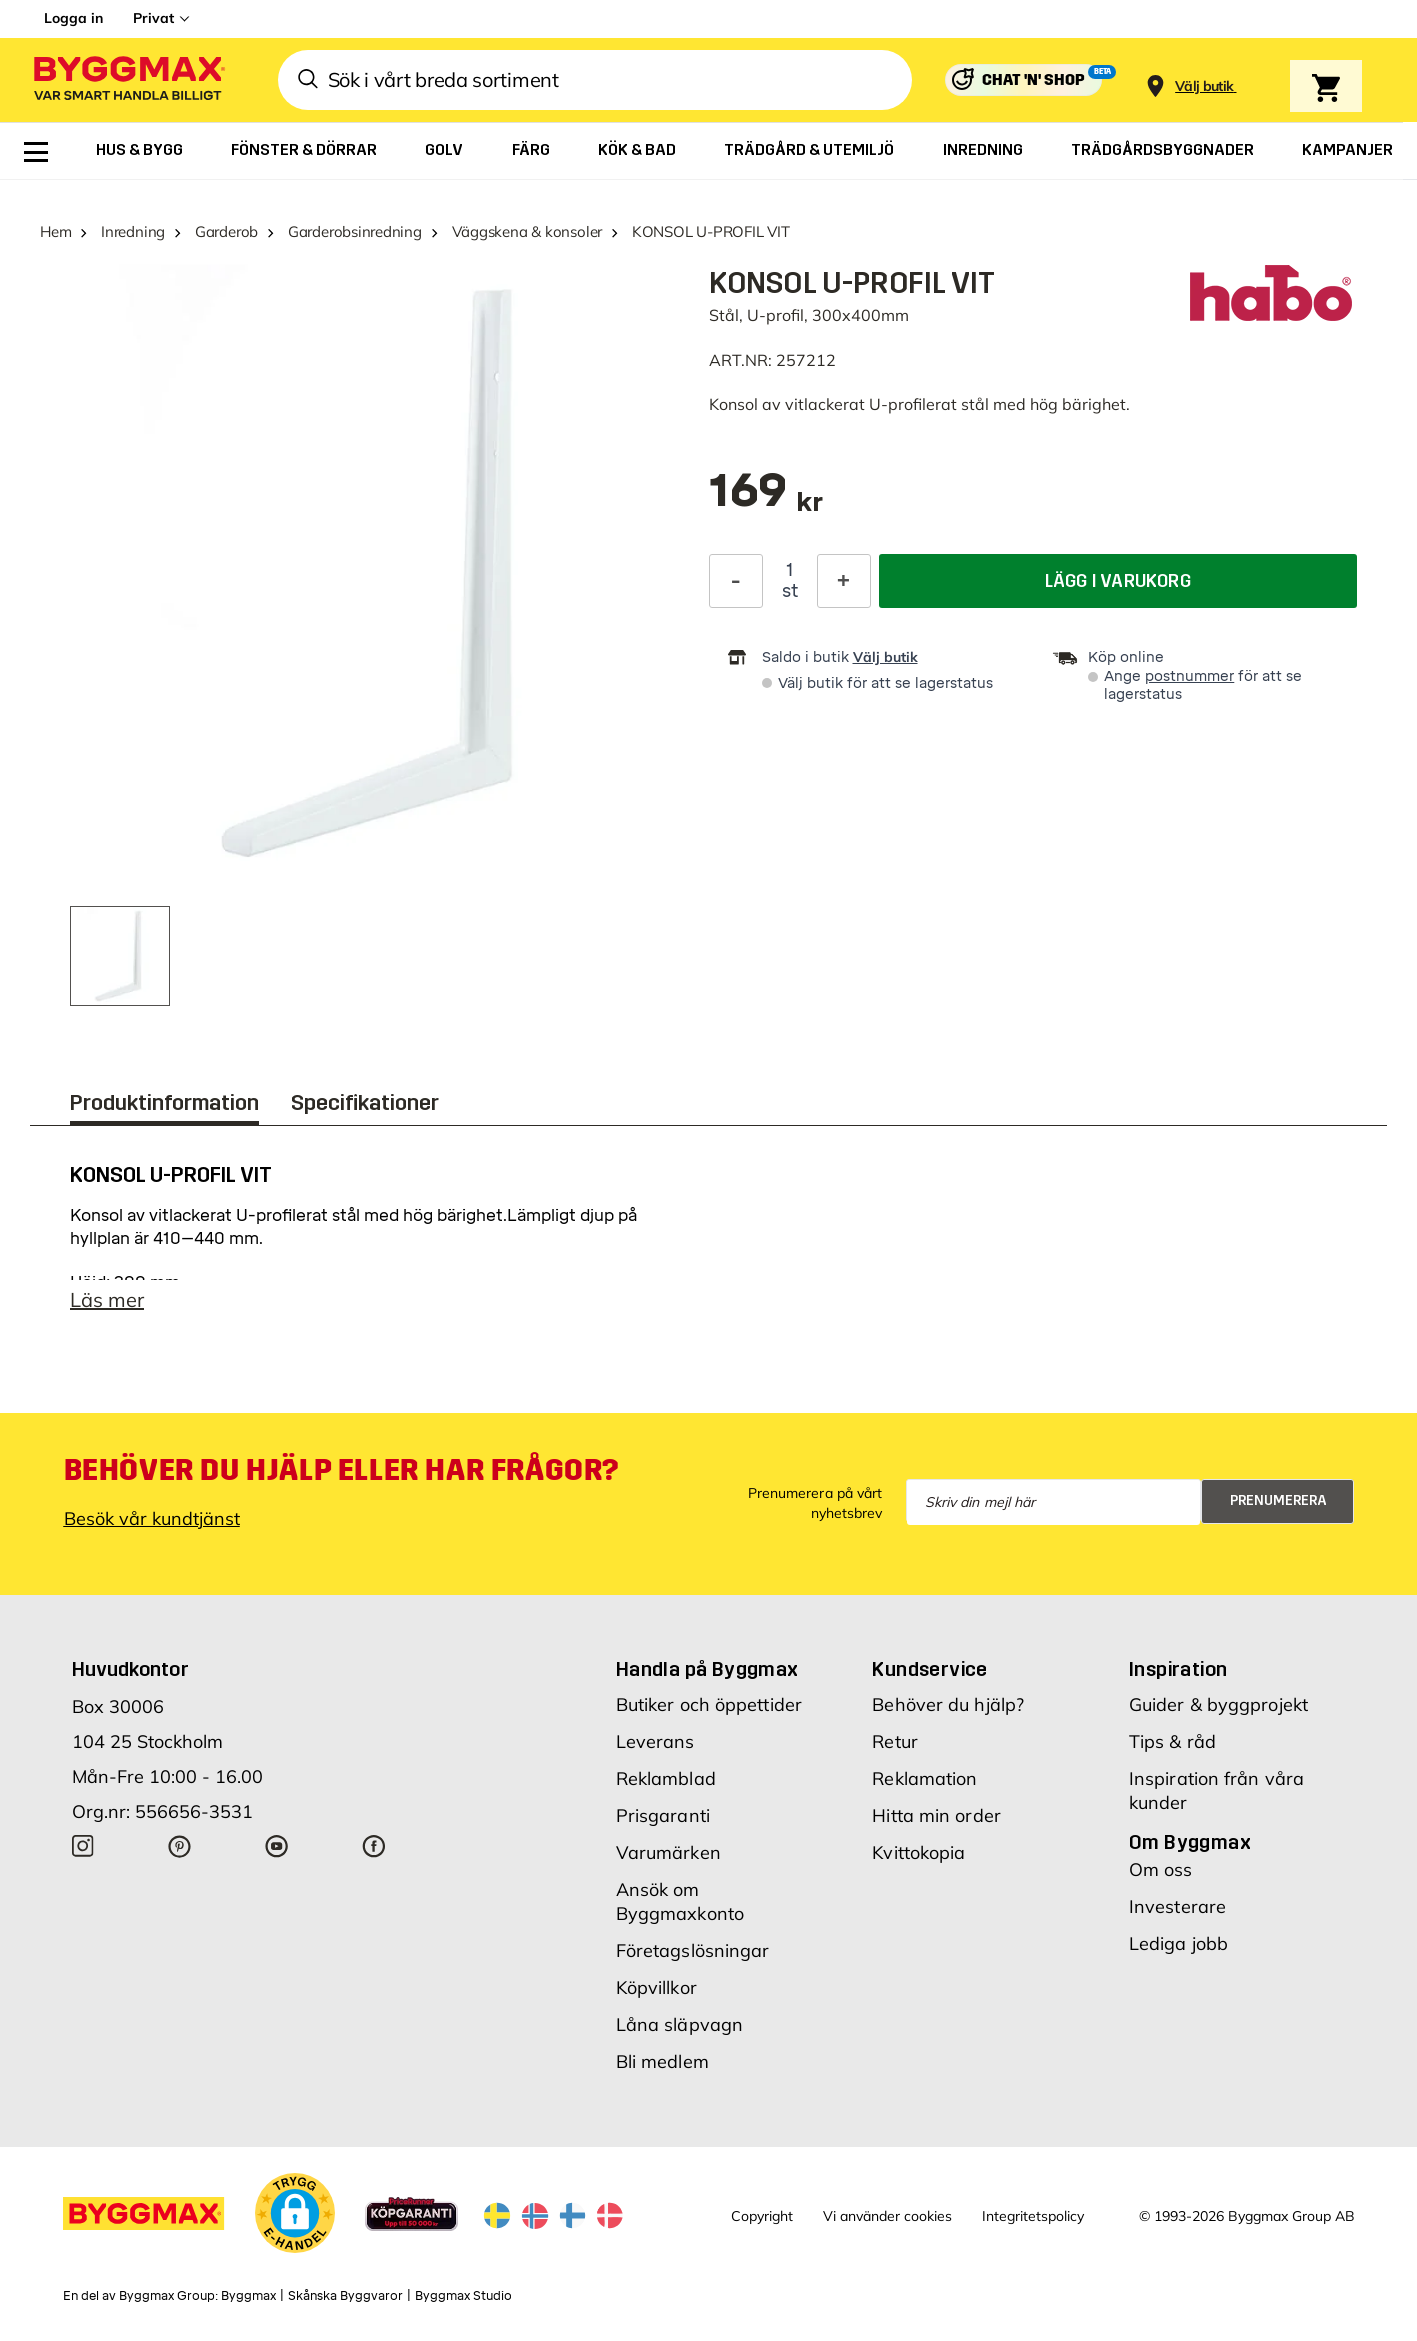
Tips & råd (1172, 1741)
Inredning (133, 231)
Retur (895, 1741)
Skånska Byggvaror (345, 2296)
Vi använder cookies (887, 2216)
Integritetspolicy (1033, 2216)
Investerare (1177, 1906)
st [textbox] (790, 591)
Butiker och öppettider (709, 1704)
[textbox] (766, 500)
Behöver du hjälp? (948, 1704)
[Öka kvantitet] (844, 581)
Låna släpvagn (679, 2024)
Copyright (762, 2216)
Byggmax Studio (463, 2296)
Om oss (1161, 1869)
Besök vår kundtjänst (152, 1518)
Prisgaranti (663, 1815)
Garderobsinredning (355, 231)
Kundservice (929, 1669)
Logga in (73, 18)
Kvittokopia (918, 1852)
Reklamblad (666, 1778)
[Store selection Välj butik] (1204, 86)
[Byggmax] (128, 80)
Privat (153, 18)
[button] (295, 2213)
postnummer (1189, 676)
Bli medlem (662, 2061)
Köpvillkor (656, 1987)
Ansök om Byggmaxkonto (680, 1901)
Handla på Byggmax (707, 1669)
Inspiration (1178, 1669)
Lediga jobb (1178, 1943)
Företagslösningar (693, 1950)
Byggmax (248, 2296)
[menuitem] (36, 152)
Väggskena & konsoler (527, 231)
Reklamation (924, 1778)
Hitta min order (936, 1815)
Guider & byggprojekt (1218, 1704)
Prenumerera (1278, 1500)
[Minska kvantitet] (736, 581)
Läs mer (107, 1299)
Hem (55, 231)
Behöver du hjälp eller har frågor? (341, 1470)
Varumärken (668, 1852)
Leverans (655, 1741)
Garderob (226, 231)
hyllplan (100, 1238)
